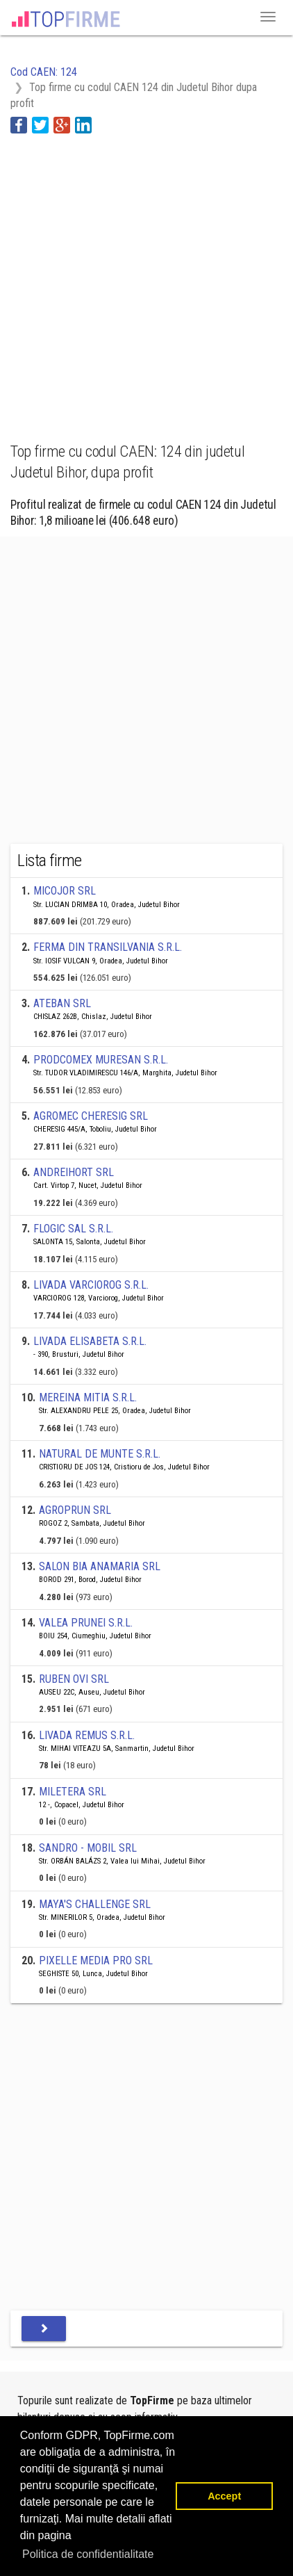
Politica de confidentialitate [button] (87, 2554)
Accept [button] (224, 2496)
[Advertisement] (146, 280)
